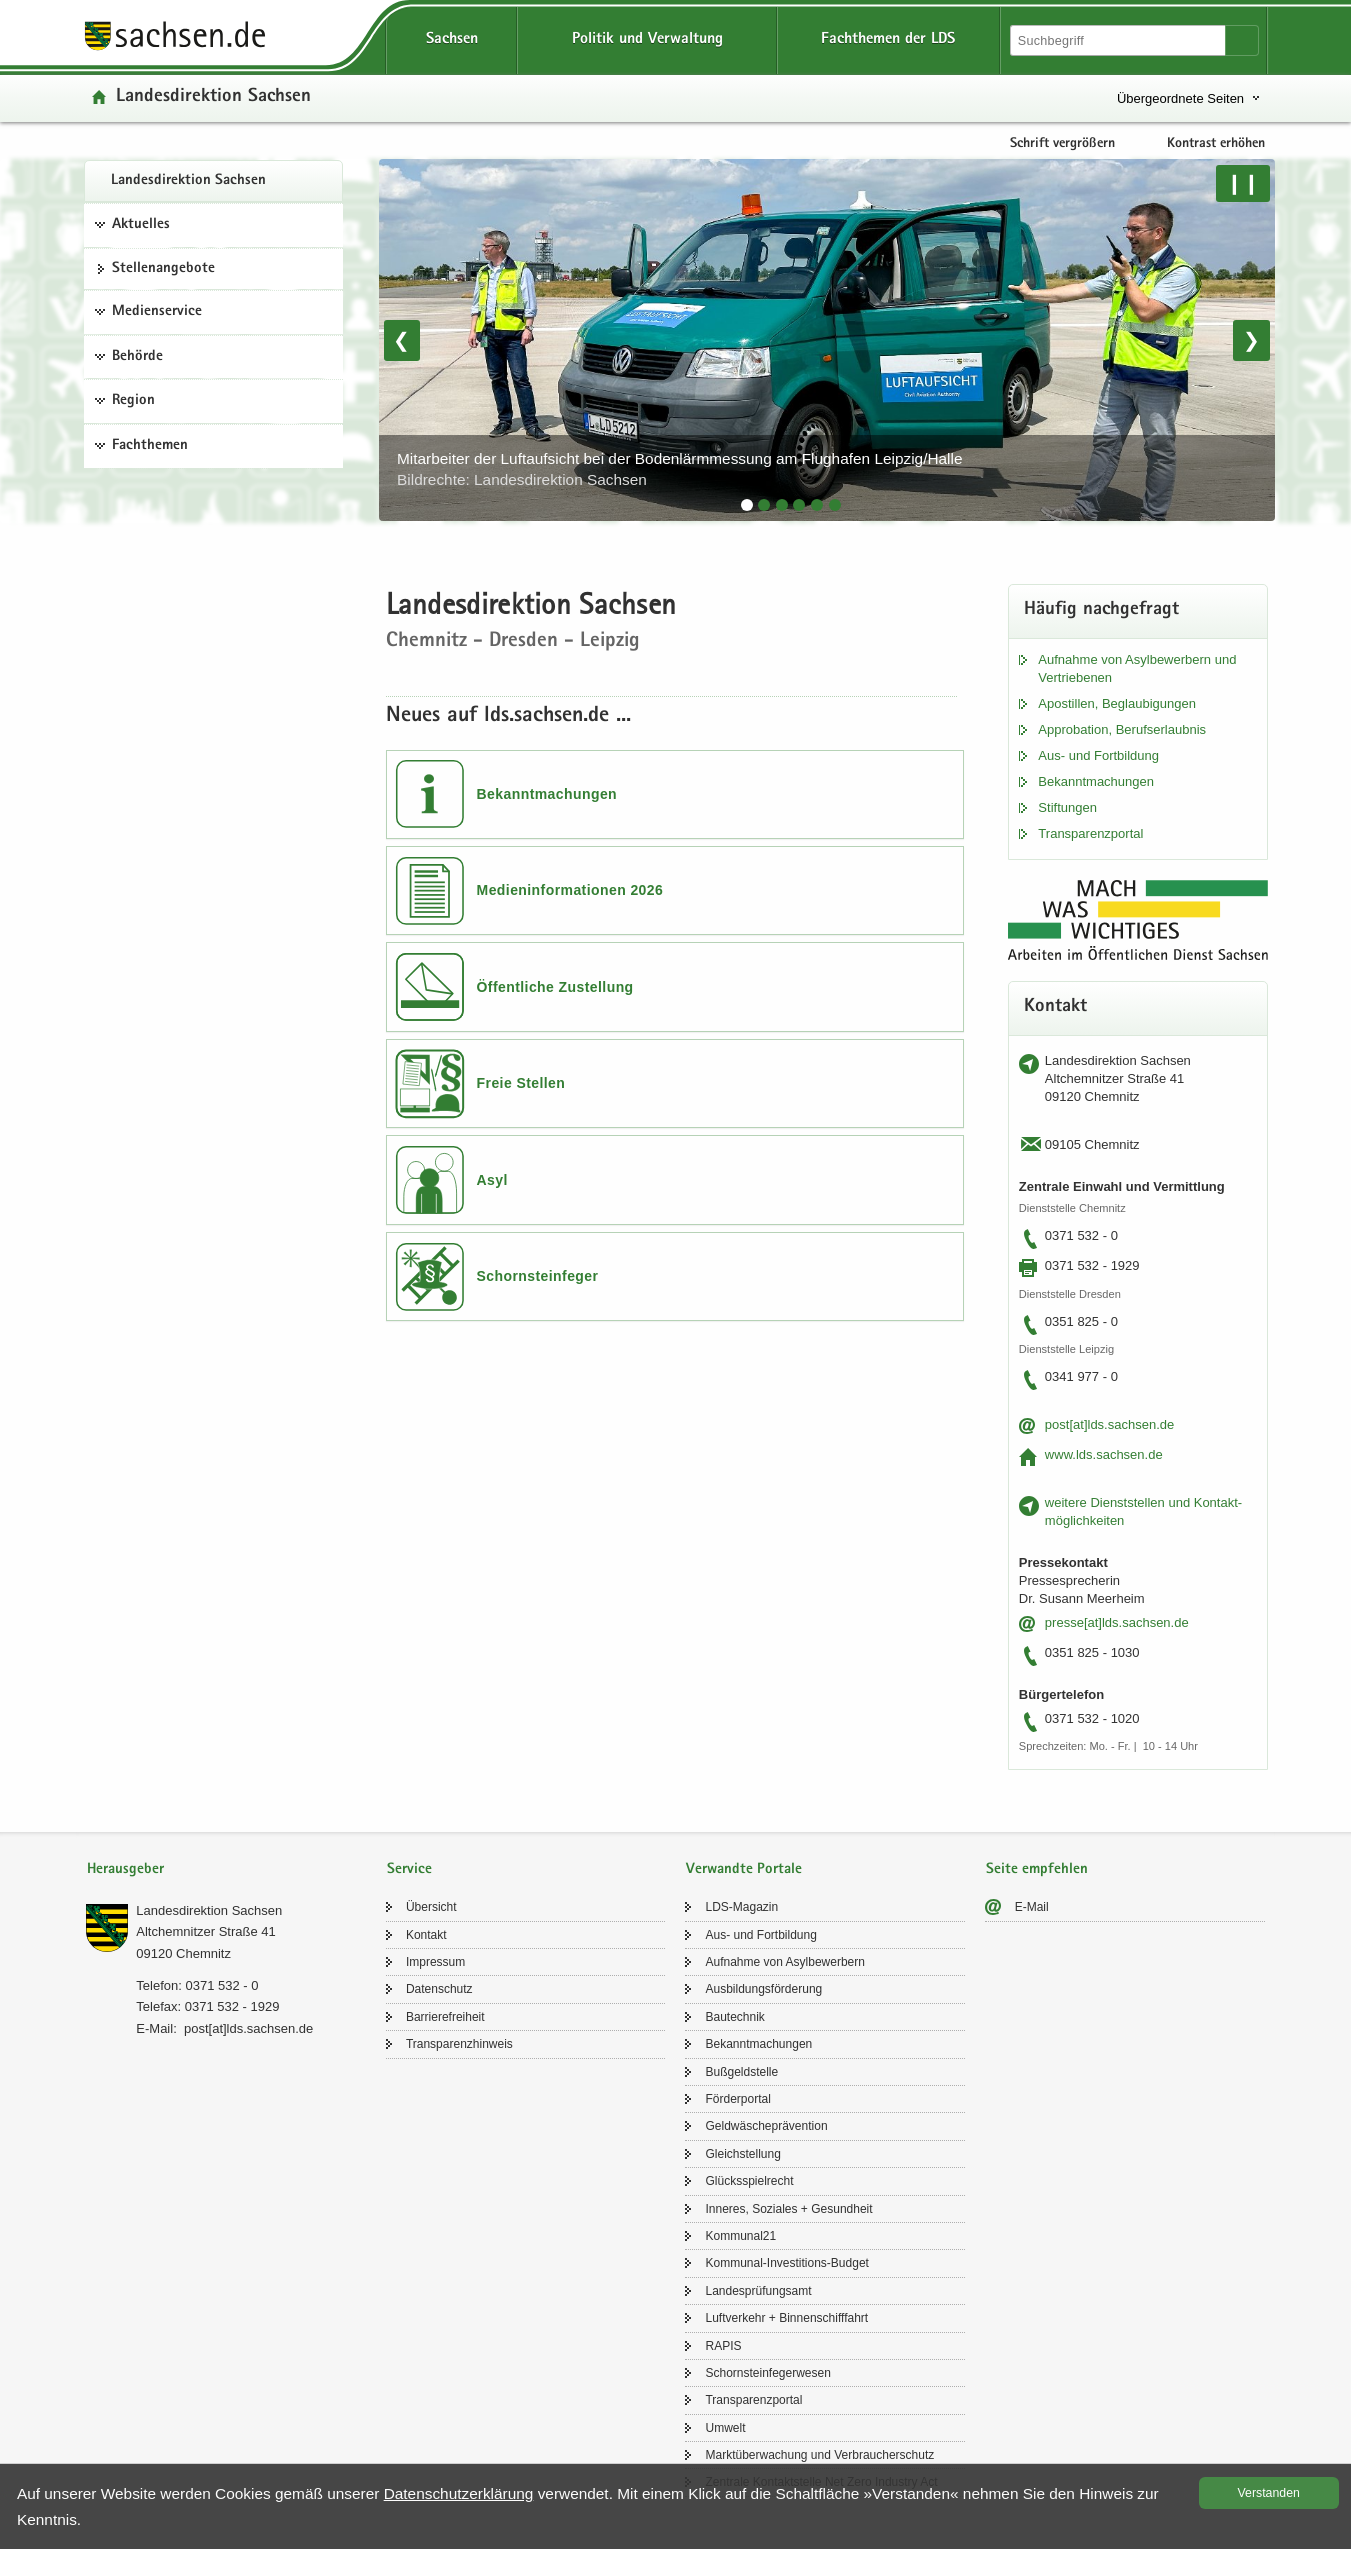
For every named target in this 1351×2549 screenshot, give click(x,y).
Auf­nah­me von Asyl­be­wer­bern (784, 1962)
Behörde (137, 357)
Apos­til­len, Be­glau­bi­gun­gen (1117, 703)
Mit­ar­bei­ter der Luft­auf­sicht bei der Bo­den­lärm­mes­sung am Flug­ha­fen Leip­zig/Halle (679, 469)
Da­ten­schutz (439, 1989)
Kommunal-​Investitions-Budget (786, 2263)
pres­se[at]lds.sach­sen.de (1117, 1622)
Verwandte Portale (744, 1869)
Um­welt (725, 2428)
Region (133, 401)
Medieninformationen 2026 (570, 890)
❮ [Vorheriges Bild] (401, 340)
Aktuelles (141, 225)
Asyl (492, 1180)
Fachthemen (150, 446)
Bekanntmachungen (547, 794)
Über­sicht (431, 1907)
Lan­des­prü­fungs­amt (758, 2291)
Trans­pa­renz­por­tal (1090, 833)
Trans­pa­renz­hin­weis (459, 2044)
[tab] (747, 505)
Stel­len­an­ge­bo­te (163, 269)
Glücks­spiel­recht (749, 2181)
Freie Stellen (521, 1083)
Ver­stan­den (1269, 2493)
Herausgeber (125, 1869)
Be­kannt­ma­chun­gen (1096, 781)
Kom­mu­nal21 (740, 2236)
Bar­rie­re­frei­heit (445, 2017)
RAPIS (723, 2346)
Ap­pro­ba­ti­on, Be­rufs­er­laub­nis (1122, 729)
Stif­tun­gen (1067, 807)
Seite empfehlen (1037, 1869)
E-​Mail (1032, 1907)
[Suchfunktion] (1119, 40)
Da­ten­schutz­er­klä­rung (459, 2493)
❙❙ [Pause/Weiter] (1243, 183)
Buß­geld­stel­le (741, 2072)
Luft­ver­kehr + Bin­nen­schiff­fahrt (786, 2318)
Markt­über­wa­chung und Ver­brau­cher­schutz (819, 2455)
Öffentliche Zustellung (555, 987)
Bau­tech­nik (734, 2017)
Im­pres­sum (435, 1962)
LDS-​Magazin (741, 1907)
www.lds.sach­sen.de (1104, 1454)
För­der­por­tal (737, 2099)
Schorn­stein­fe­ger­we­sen (767, 2373)
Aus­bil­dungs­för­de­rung (763, 1989)
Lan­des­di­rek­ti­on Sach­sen (188, 181)
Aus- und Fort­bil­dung (1098, 755)
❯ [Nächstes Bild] (1251, 340)
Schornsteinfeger (538, 1276)
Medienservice (157, 312)
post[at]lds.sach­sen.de (1109, 1424)
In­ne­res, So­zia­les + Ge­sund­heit (788, 2209)
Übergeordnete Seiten (1180, 98)
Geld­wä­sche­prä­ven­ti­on (766, 2126)
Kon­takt (426, 1935)
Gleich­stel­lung (742, 2154)
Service (409, 1869)
